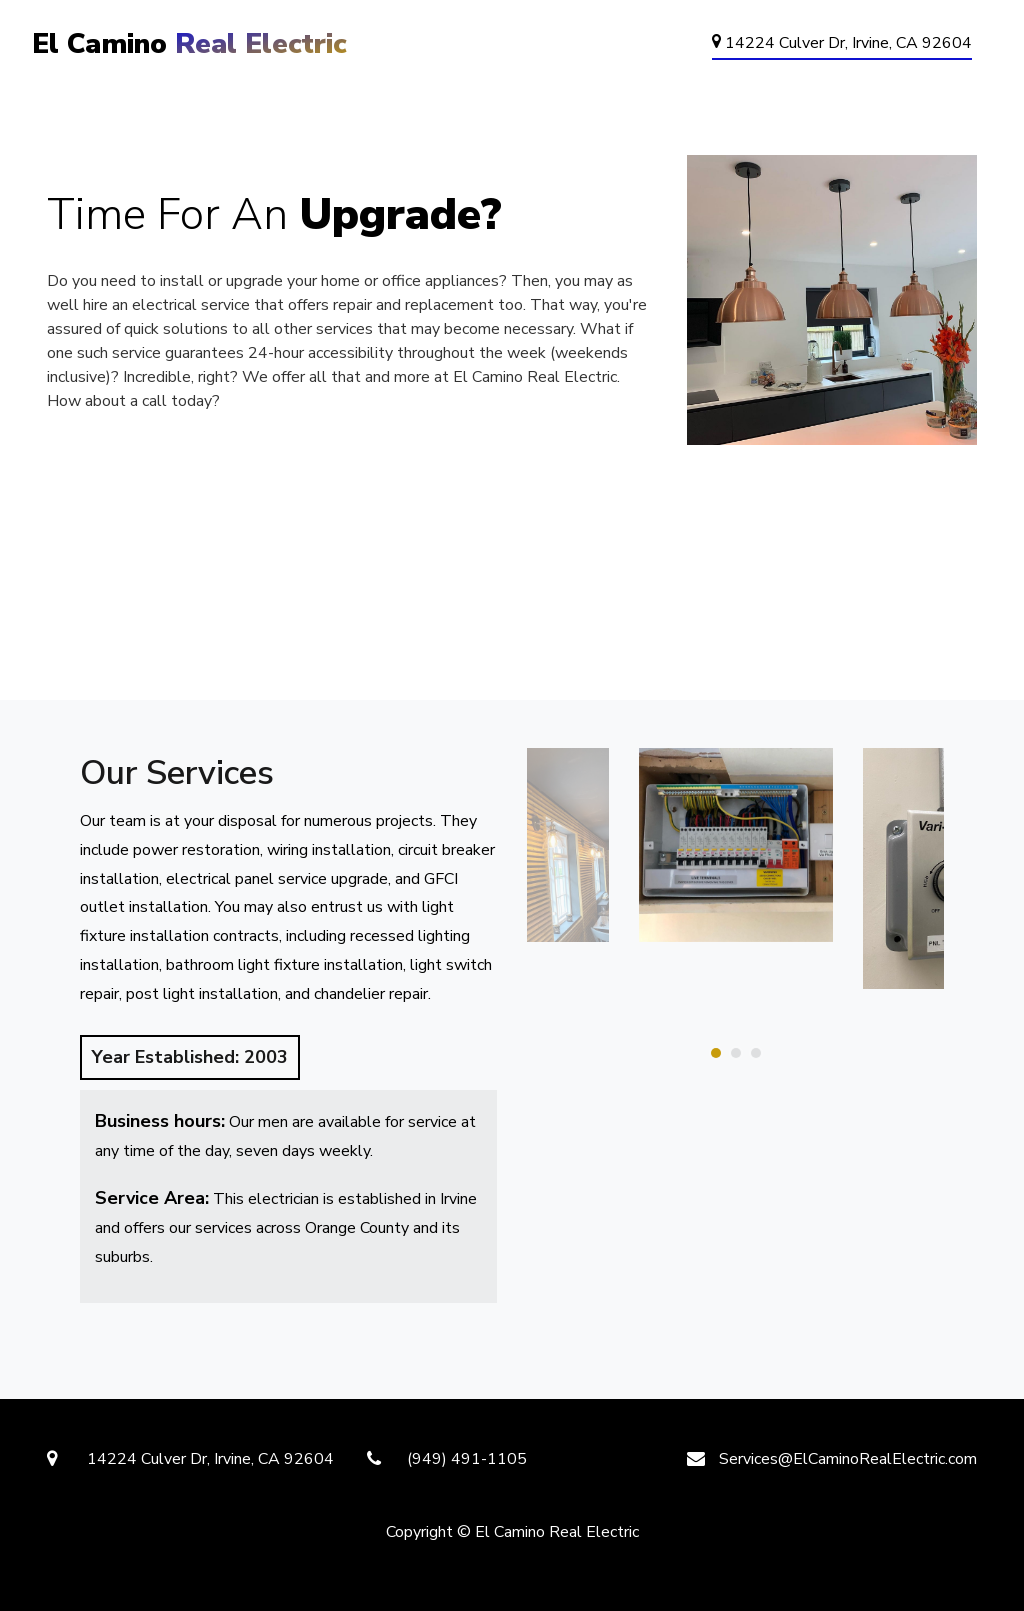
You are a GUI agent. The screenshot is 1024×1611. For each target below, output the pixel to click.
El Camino (189, 44)
